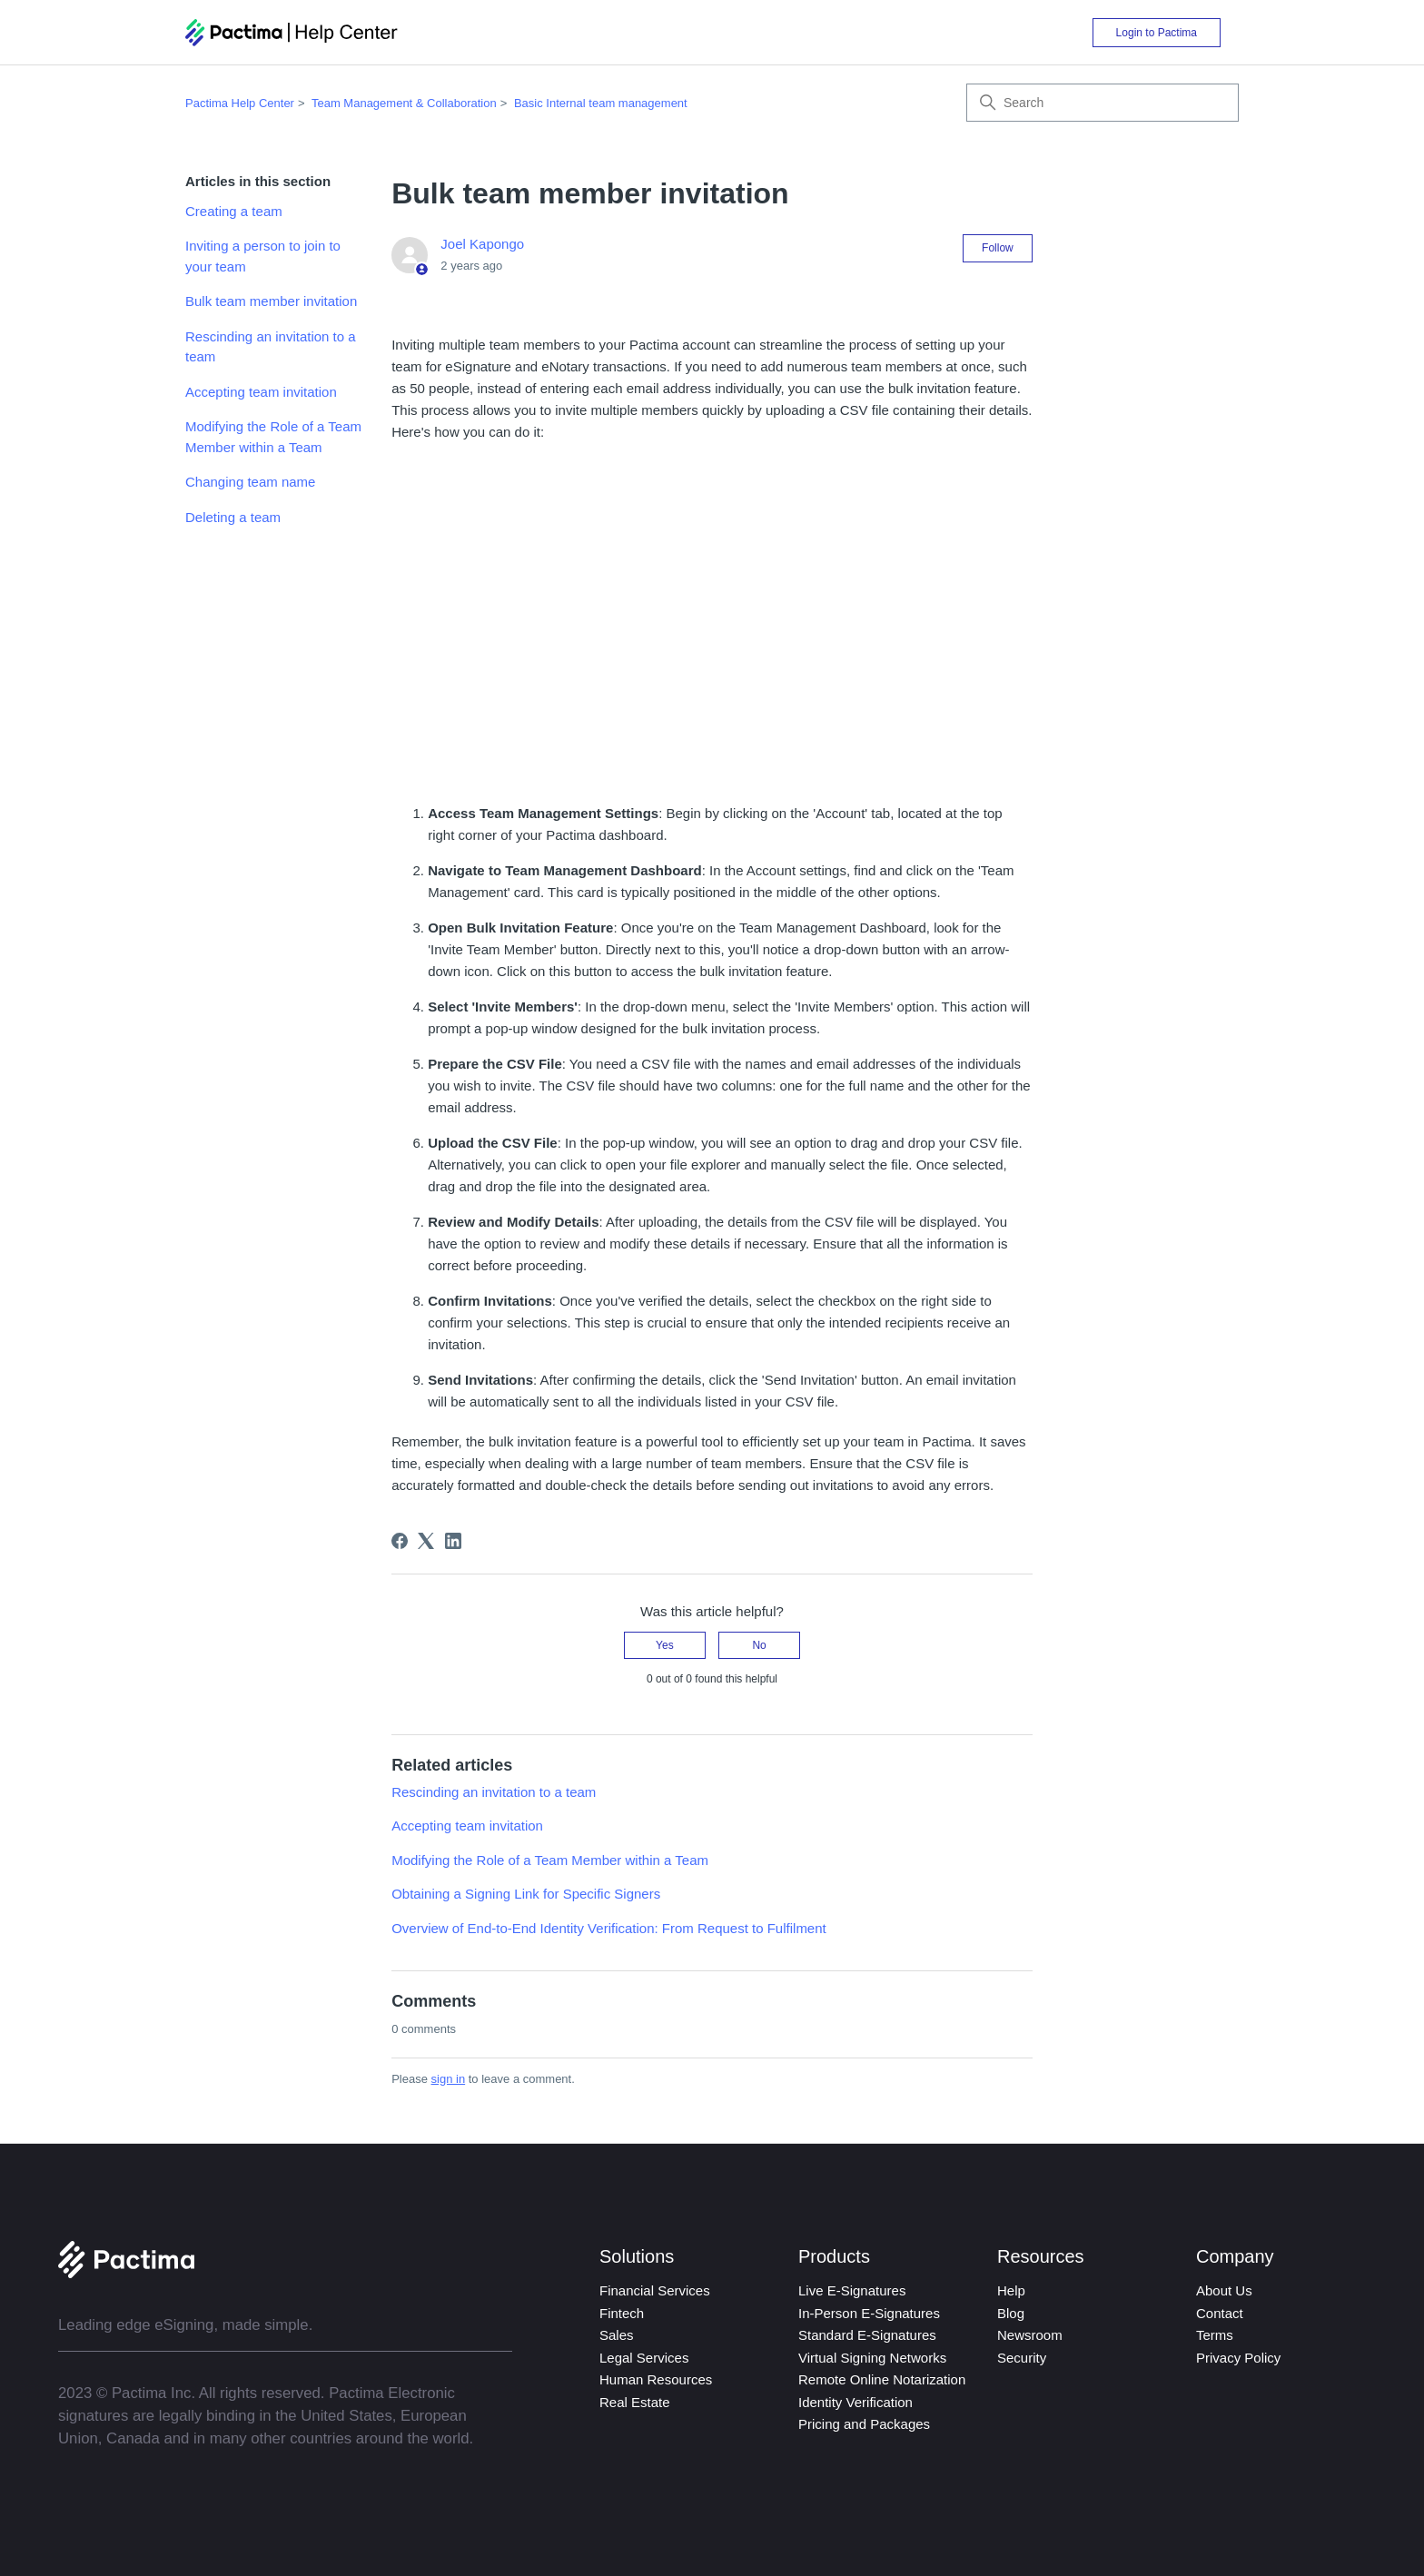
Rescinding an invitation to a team (270, 347)
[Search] (1102, 102)
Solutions (636, 2256)
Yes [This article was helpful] (665, 1645)
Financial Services (654, 2290)
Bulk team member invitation (271, 301)
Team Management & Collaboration (404, 103)
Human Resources (655, 2379)
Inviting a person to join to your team (263, 256)
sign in (448, 2079)
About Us (1224, 2290)
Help (1011, 2290)
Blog (1010, 2313)
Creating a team (233, 211)
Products (834, 2256)
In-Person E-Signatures (869, 2313)
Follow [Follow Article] (998, 248)
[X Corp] (426, 1541)
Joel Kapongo (482, 244)
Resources (1040, 2256)
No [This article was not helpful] (759, 1645)
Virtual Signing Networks (872, 2357)
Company (1235, 2256)
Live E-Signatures (851, 2290)
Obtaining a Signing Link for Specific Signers (525, 1893)
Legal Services (643, 2357)
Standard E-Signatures (867, 2335)
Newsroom (1030, 2335)
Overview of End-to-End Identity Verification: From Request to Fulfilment (608, 1928)
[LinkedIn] (453, 1541)
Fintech (621, 2313)
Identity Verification (855, 2402)
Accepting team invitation (261, 392)
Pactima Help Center (239, 103)
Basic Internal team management (600, 103)
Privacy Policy (1238, 2357)
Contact (1219, 2313)
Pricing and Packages (864, 2424)
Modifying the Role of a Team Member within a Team (273, 437)
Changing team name (250, 481)
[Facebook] (399, 1541)
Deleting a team (233, 517)
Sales (616, 2335)
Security (1021, 2357)
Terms (1214, 2335)
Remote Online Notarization (881, 2379)
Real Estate (634, 2402)
